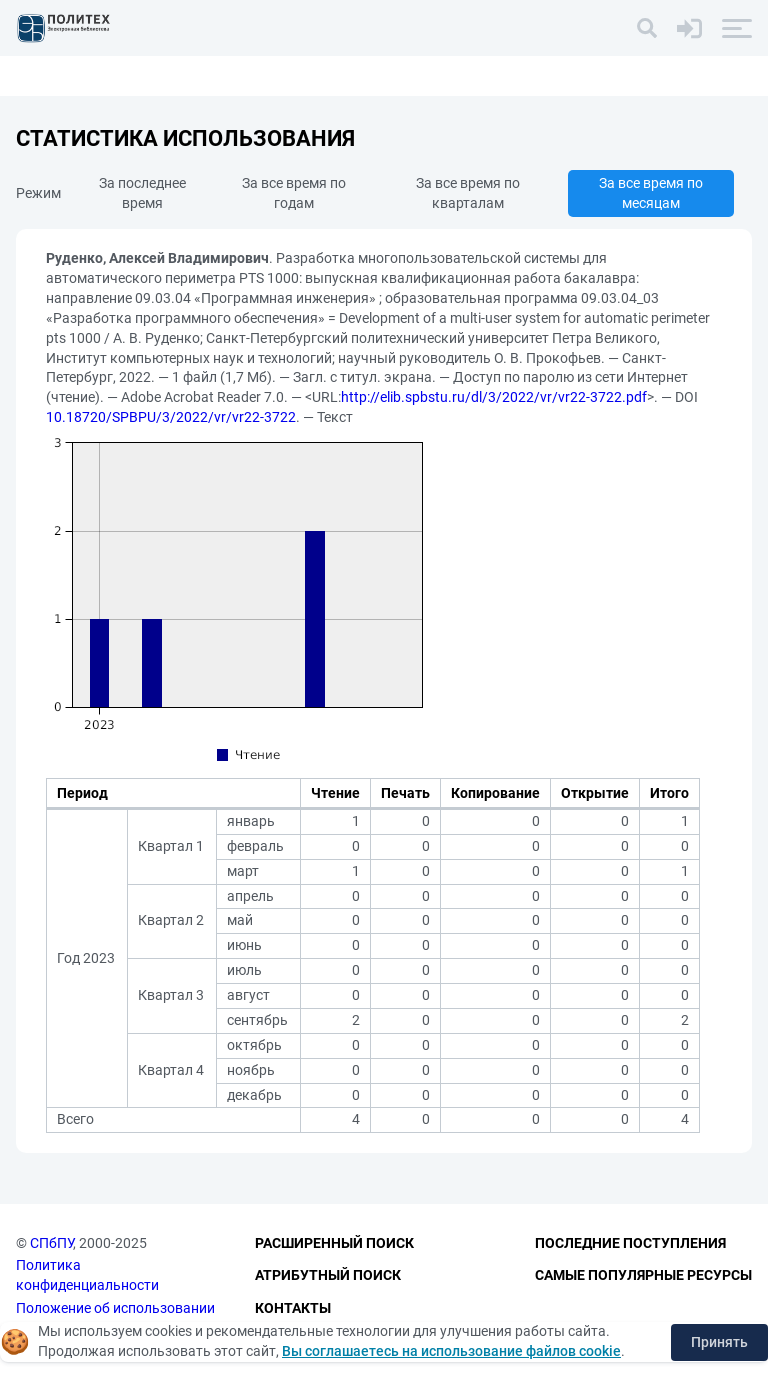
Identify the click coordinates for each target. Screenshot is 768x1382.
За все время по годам (294, 193)
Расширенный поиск (334, 1243)
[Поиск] (647, 28)
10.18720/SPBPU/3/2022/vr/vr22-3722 (171, 417)
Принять (719, 1342)
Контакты (293, 1308)
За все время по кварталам (468, 193)
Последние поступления (630, 1243)
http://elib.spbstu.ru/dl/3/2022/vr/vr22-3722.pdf (494, 397)
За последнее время (142, 193)
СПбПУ (51, 1243)
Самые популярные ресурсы (643, 1275)
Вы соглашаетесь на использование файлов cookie (451, 1351)
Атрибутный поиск (328, 1275)
